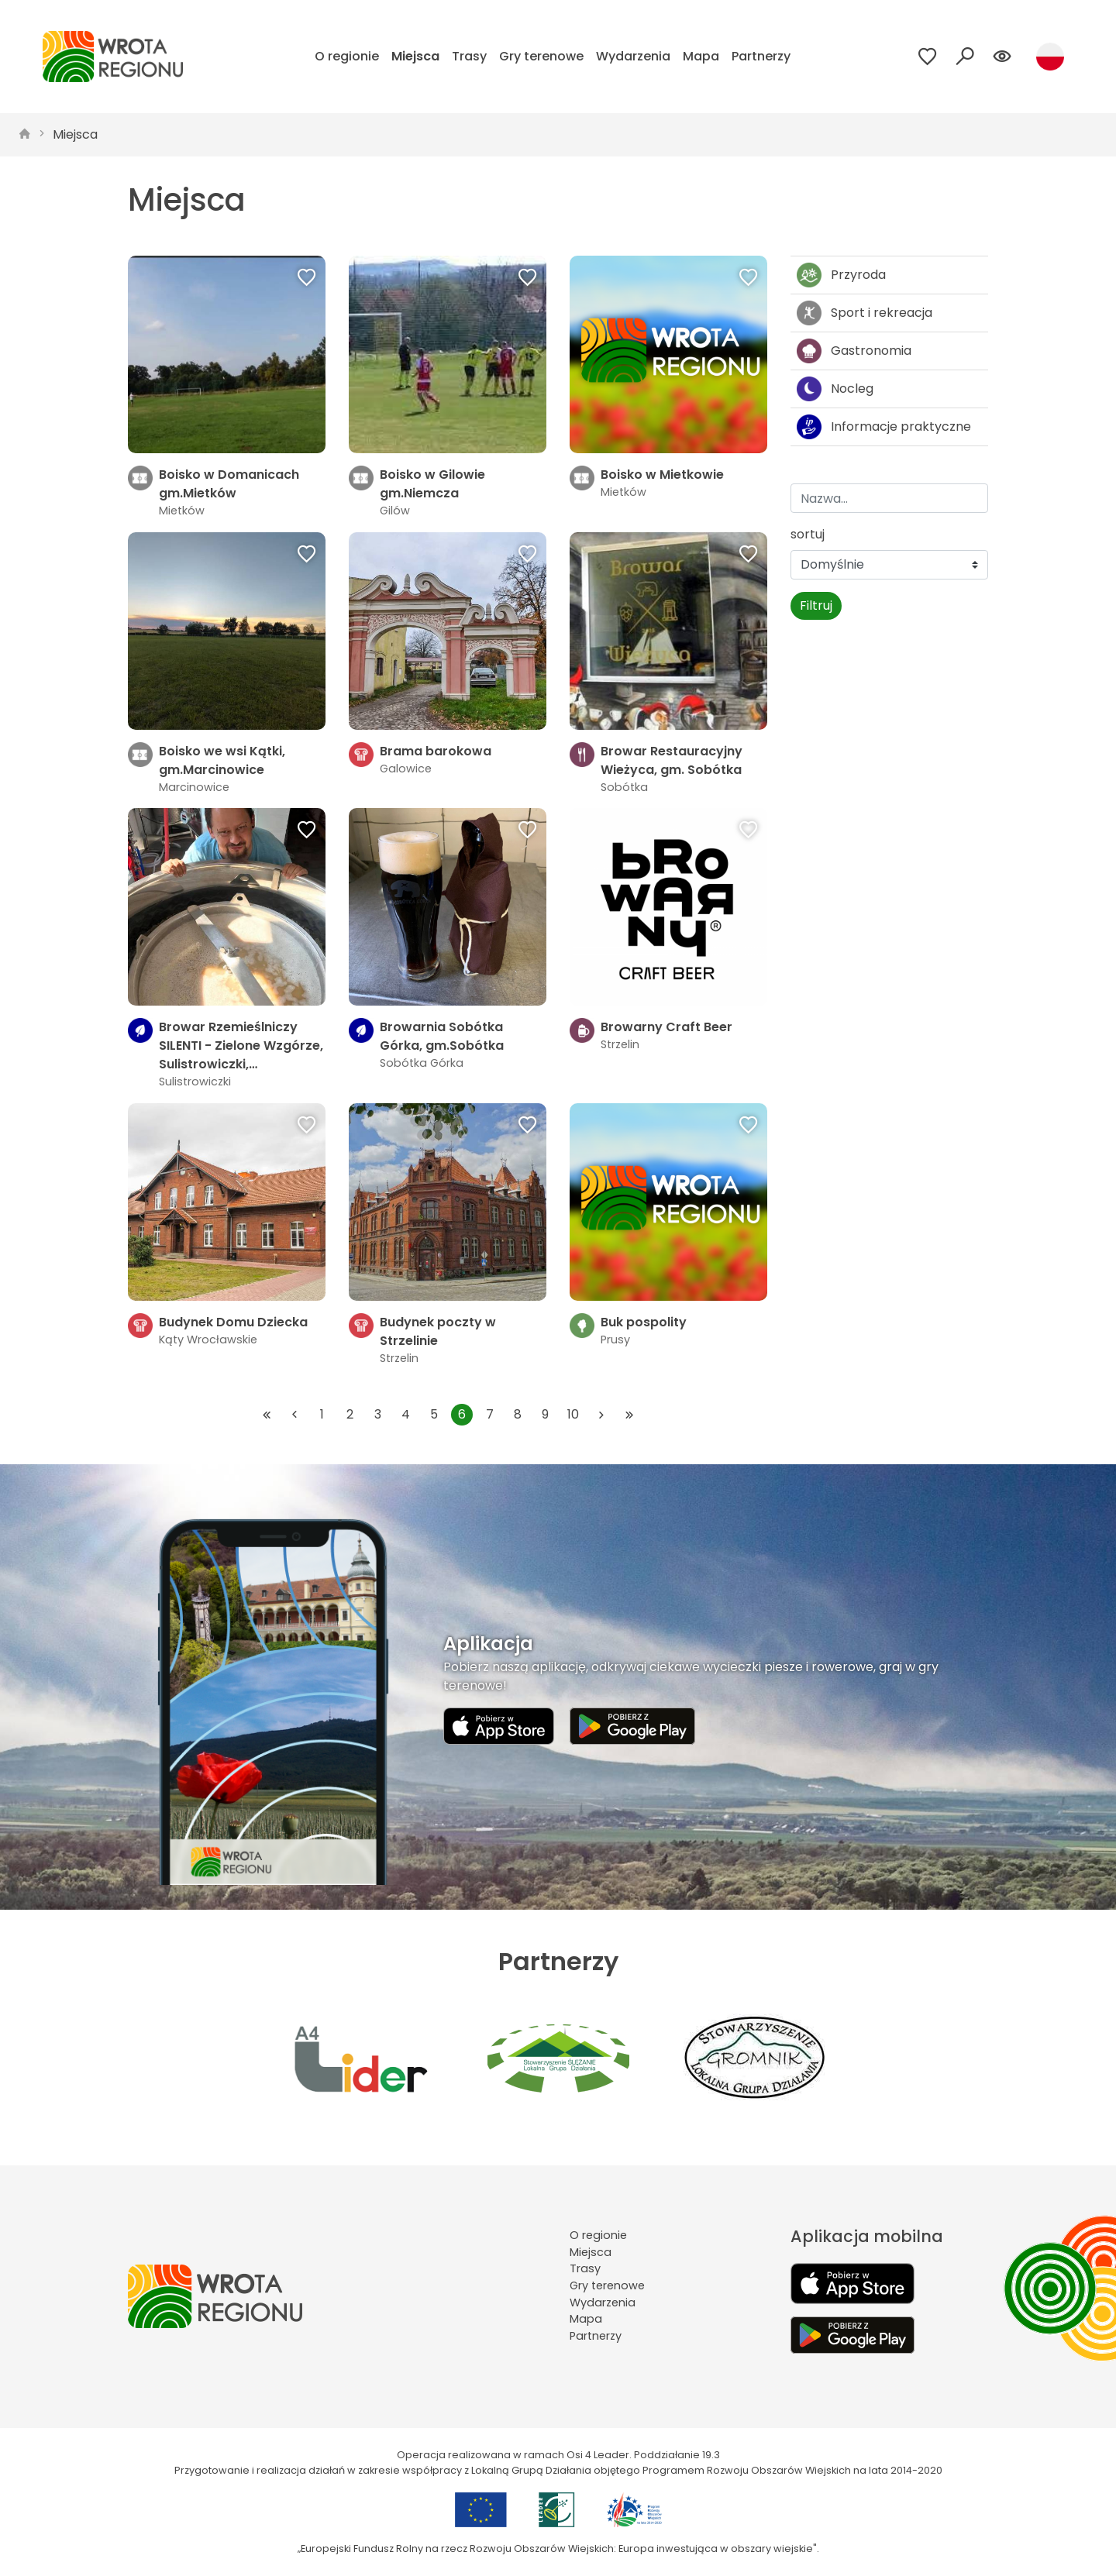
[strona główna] (25, 135)
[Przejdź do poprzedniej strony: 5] (294, 1415)
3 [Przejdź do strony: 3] (377, 1414)
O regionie (347, 56)
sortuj (807, 534)
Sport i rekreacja (864, 313)
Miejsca (415, 56)
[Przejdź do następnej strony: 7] (601, 1415)
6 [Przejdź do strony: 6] (462, 1414)
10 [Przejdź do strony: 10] (573, 1414)
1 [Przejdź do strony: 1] (322, 1414)
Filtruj (816, 605)
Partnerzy (761, 56)
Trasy (469, 56)
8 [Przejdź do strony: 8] (518, 1414)
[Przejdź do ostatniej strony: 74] (629, 1415)
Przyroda (841, 275)
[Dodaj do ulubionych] (307, 279)
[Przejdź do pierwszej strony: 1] (266, 1415)
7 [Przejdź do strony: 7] (490, 1414)
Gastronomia (854, 351)
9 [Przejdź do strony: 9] (545, 1414)
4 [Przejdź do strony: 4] (405, 1414)
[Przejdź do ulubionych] (927, 57)
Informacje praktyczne (884, 426)
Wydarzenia (633, 56)
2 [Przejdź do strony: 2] (349, 1414)
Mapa (701, 56)
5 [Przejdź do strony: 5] (434, 1414)
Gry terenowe (541, 56)
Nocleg (835, 389)
